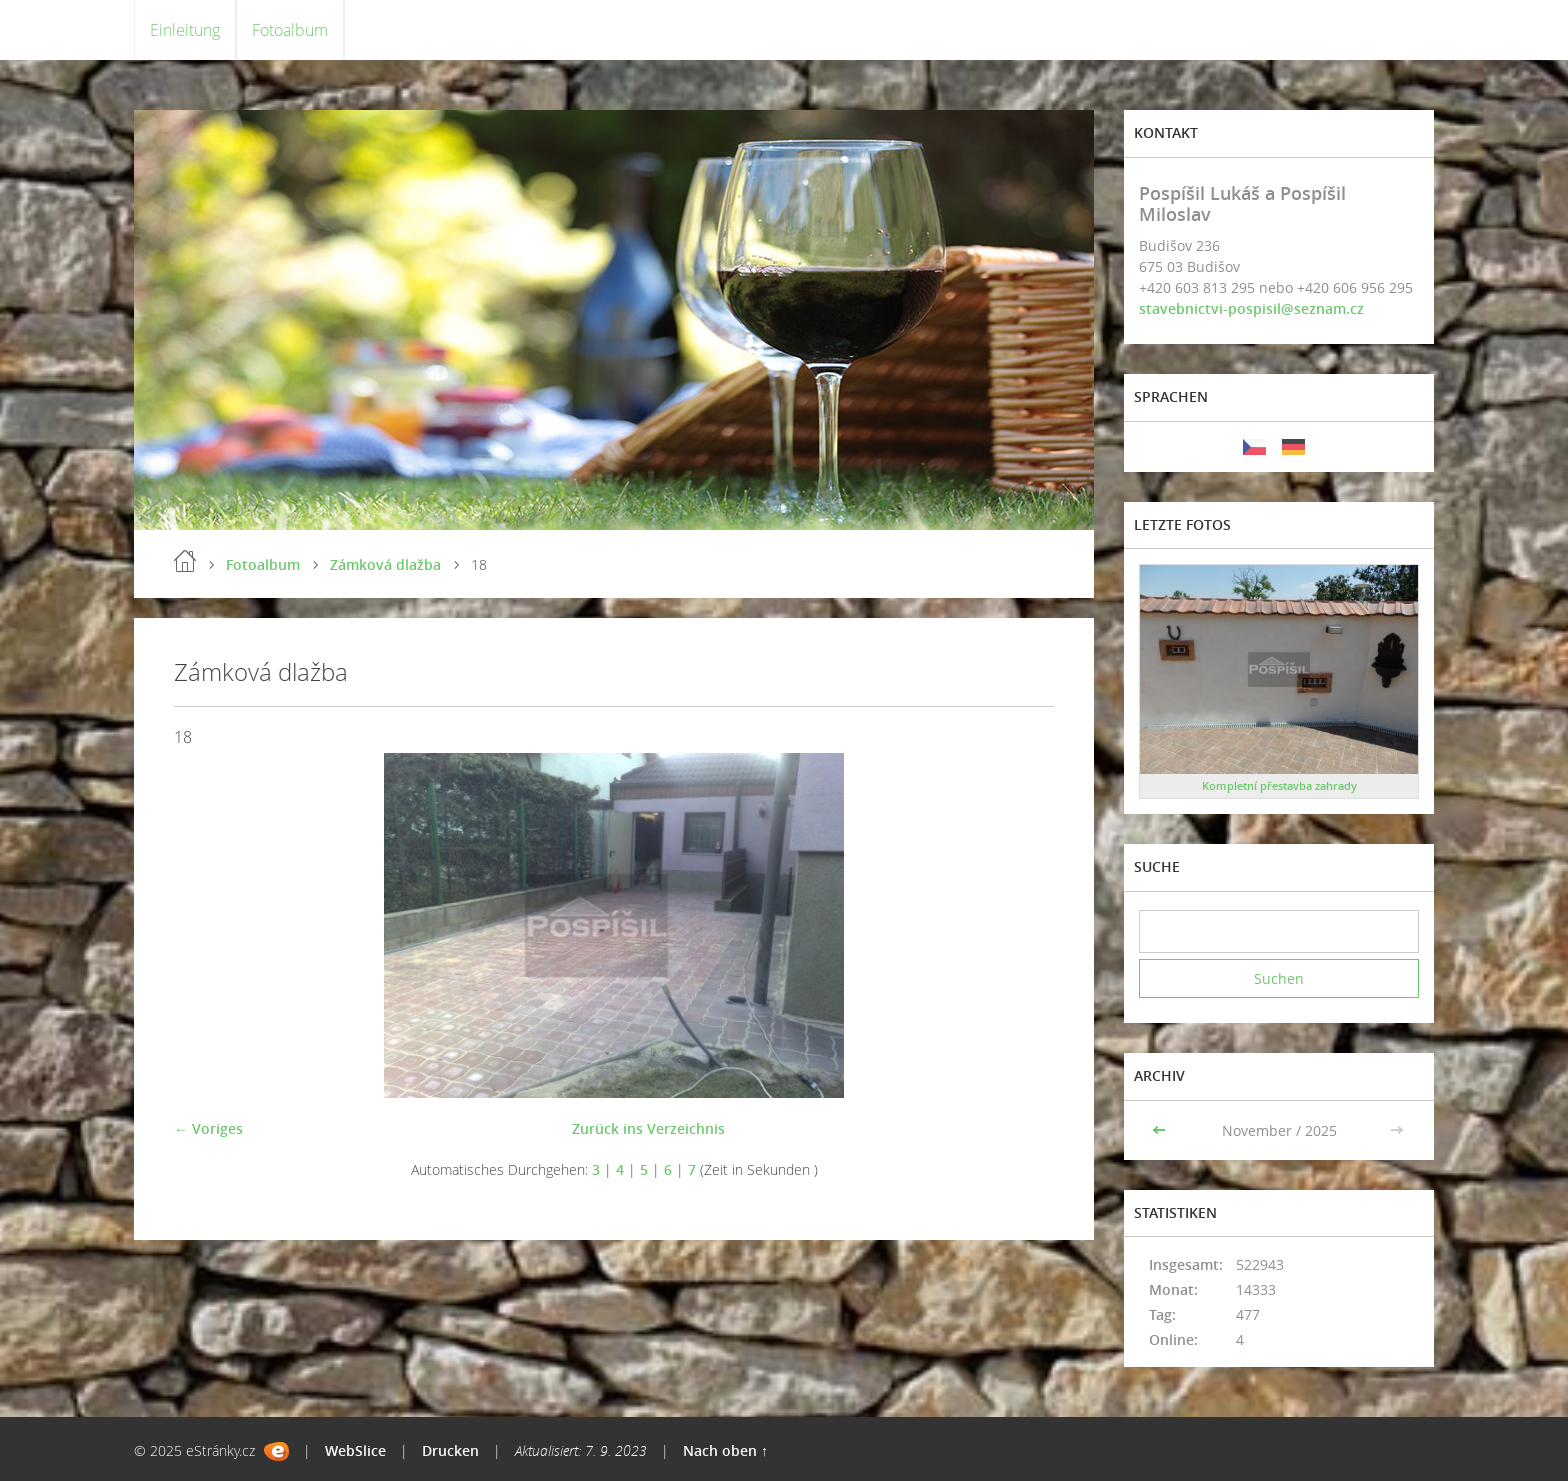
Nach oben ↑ (725, 1450)
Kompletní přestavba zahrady (1279, 785)
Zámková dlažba (385, 564)
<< (1161, 1130)
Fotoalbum (290, 30)
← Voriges (208, 1128)
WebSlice (355, 1450)
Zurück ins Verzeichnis (648, 1128)
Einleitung (185, 30)
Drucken (450, 1450)
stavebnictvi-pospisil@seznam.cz (1251, 308)
